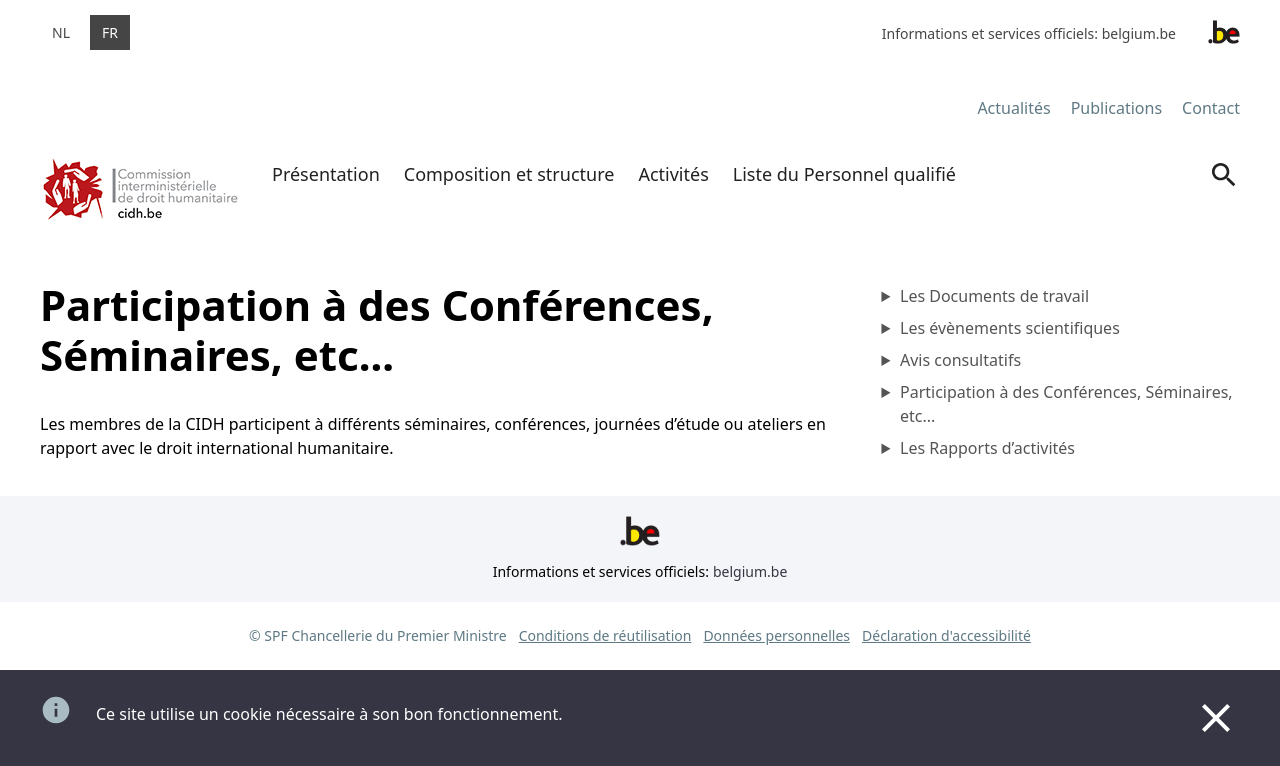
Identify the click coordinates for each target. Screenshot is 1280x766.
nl (61, 32)
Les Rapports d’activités (987, 448)
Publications (1116, 108)
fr (110, 32)
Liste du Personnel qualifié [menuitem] (844, 174)
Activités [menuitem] (673, 174)
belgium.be (1139, 33)
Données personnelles (776, 635)
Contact (1211, 108)
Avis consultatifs (960, 360)
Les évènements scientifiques (1010, 328)
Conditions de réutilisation (605, 635)
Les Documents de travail (994, 296)
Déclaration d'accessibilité (946, 635)
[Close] (1216, 718)
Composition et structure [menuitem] (509, 174)
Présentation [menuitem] (326, 174)
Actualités (1013, 108)
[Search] (1224, 192)
